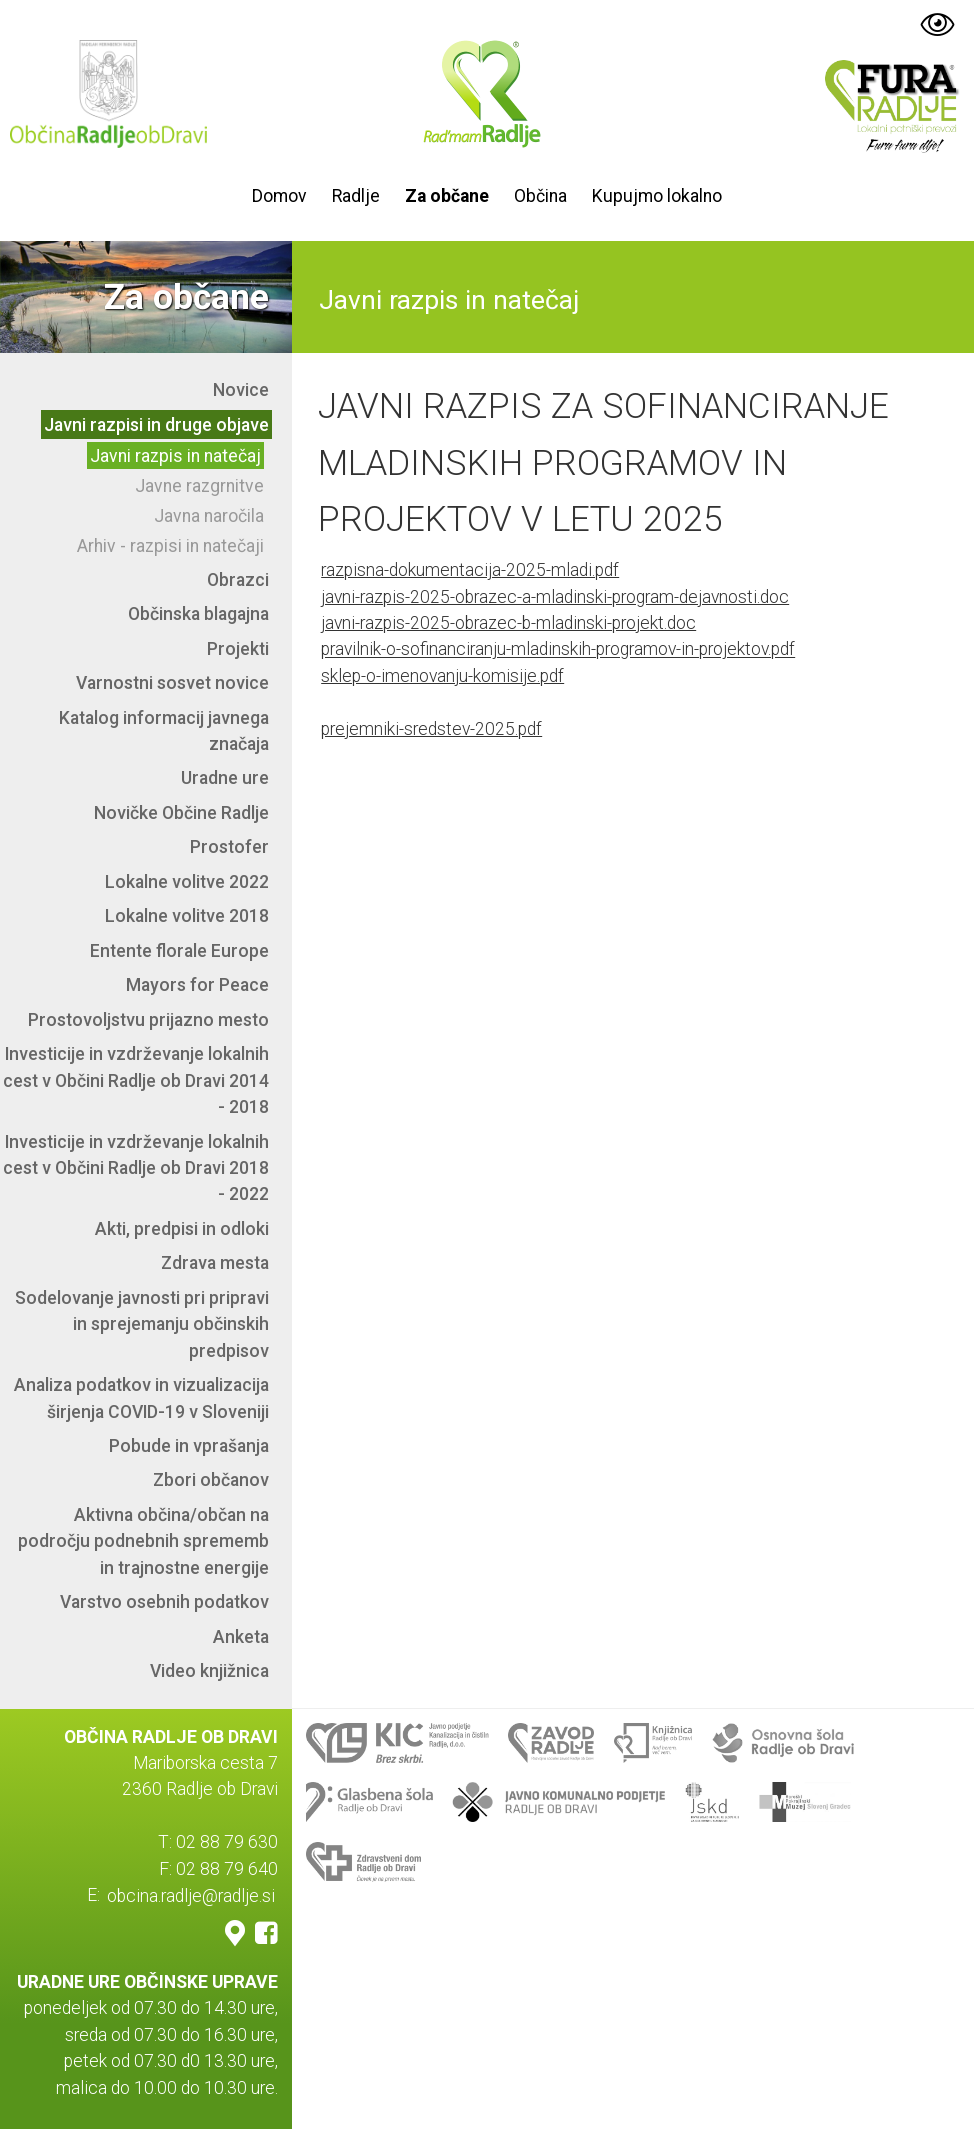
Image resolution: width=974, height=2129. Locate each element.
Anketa (241, 1637)
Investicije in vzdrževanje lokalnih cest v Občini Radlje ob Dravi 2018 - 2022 (136, 1168)
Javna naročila (209, 516)
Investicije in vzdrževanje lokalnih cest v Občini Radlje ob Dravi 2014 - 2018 (136, 1080)
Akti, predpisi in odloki (182, 1229)
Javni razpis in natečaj (175, 456)
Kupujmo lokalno (657, 196)
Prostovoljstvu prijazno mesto (148, 1020)
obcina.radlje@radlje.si (191, 1895)
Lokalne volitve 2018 (187, 916)
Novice (241, 390)
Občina (540, 196)
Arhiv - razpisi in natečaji (170, 546)
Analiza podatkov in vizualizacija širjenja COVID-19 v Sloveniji (141, 1398)
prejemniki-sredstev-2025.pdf (431, 729)
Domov (279, 196)
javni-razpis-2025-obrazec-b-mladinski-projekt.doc (508, 623)
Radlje (356, 196)
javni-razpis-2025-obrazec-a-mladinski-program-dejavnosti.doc (555, 597)
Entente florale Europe (179, 951)
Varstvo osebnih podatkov (164, 1602)
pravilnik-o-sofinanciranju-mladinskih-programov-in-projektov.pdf (558, 650)
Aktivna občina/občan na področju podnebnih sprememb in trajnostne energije (143, 1541)
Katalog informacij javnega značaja (164, 731)
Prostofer (229, 847)
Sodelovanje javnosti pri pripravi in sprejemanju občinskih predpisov (142, 1324)
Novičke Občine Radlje (181, 813)
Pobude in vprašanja (189, 1446)
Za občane (447, 196)
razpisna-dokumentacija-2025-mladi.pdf (470, 570)
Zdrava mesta (215, 1263)
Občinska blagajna (198, 614)
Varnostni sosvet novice (172, 683)
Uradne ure (225, 778)
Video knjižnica (209, 1671)
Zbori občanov (211, 1480)
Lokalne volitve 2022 (187, 882)
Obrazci (238, 580)
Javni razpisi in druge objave (156, 425)
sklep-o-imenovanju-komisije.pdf (442, 676)
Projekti (238, 649)
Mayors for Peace (197, 985)
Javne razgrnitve (199, 486)
